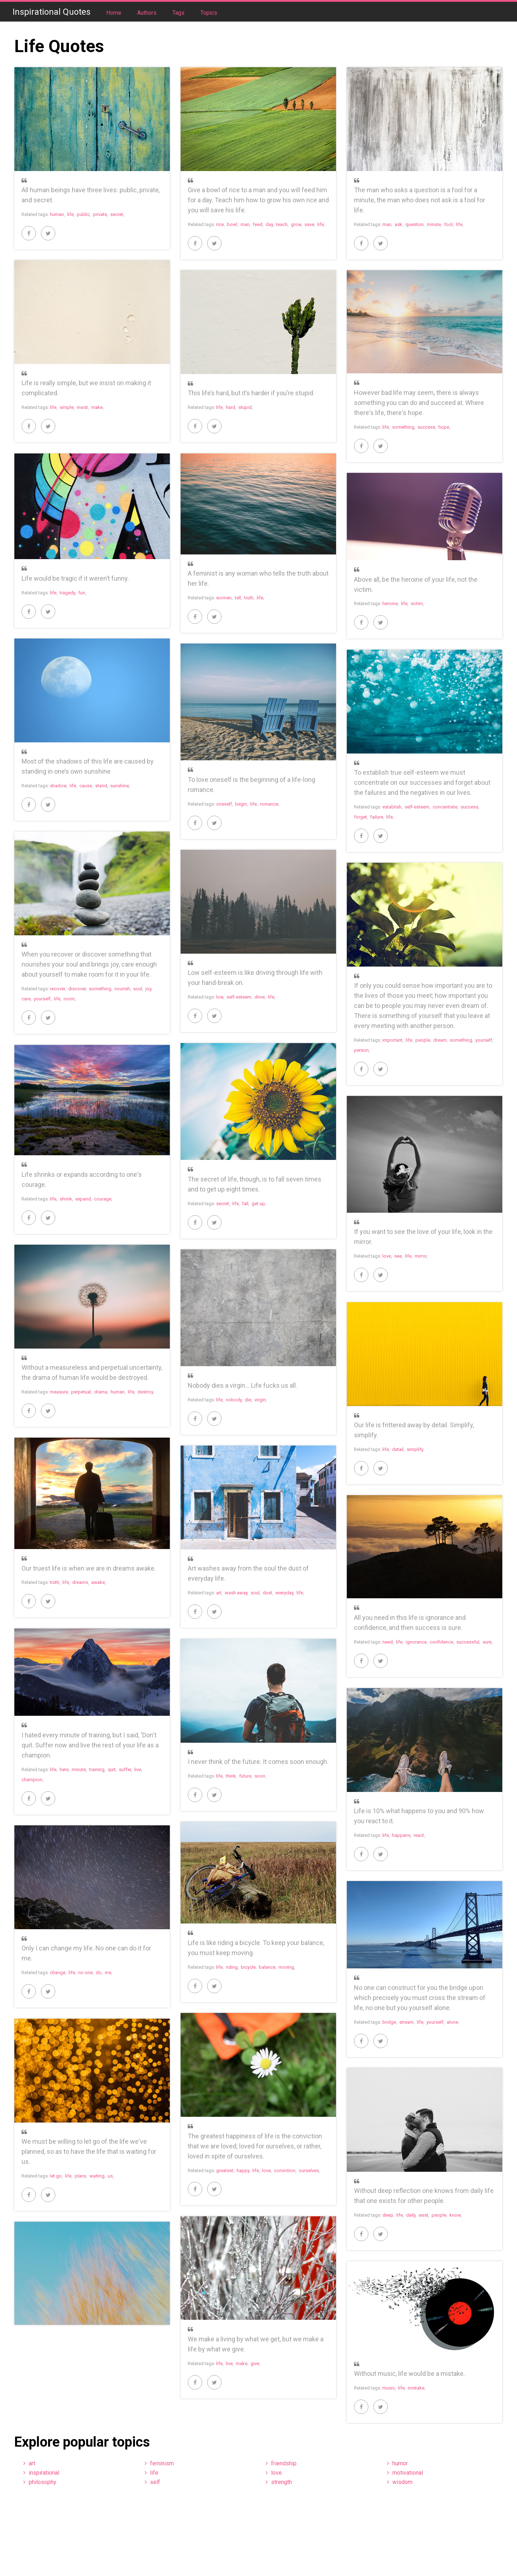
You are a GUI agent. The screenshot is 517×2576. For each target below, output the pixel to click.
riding (232, 1967)
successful (467, 1642)
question (414, 224)
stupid (245, 407)
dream (440, 1040)
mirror (421, 1256)
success (426, 427)
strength (281, 2482)
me (108, 1972)
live (137, 1769)
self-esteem (417, 807)
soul (137, 988)
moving (286, 1967)
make (97, 407)
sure (487, 1642)
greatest (224, 2170)
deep (387, 2215)
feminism (162, 2463)
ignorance (416, 1642)
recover (57, 988)
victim (417, 603)
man (245, 224)
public (83, 214)
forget (360, 817)
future (245, 1776)
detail (398, 1449)
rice (220, 224)
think (231, 1776)
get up (258, 1203)
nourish (122, 988)
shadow (58, 785)
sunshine (119, 785)
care (26, 998)
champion (32, 1779)
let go (56, 2176)
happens (401, 1835)
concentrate (445, 807)
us (110, 2176)
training (96, 1769)
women (224, 597)
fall (245, 1203)
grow (296, 224)
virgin (260, 1399)
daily (410, 2215)
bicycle (248, 1967)
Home (114, 12)
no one (85, 1972)
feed (257, 224)
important (392, 1040)
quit (112, 1769)
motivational (407, 2472)
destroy (145, 1392)
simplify (415, 1449)
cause (85, 785)
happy (243, 2170)
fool (448, 224)
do (99, 1972)
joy (148, 988)
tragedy (67, 592)
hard (230, 407)
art (219, 1592)
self (155, 2482)
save (309, 224)
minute (434, 224)
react (419, 1835)
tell (238, 597)
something (403, 427)
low (219, 997)
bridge (389, 2022)
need (387, 1642)
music (388, 2388)
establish (391, 807)
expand (83, 1199)
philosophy (42, 2482)
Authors (147, 12)
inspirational (44, 2472)
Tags (179, 12)
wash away (236, 1592)
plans (80, 2176)
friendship (284, 2463)
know (455, 2215)
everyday (284, 1592)
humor (400, 2463)
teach (282, 224)
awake (98, 1582)
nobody (234, 1399)
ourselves (309, 2170)
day (269, 224)
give (255, 2363)
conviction (284, 2170)
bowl (232, 224)
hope (443, 427)
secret (116, 214)
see (398, 1256)
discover (77, 988)
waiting (96, 2176)
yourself (42, 998)
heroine (390, 603)
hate (64, 1769)
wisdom (402, 2482)
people (422, 1040)
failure (376, 817)
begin (241, 804)
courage (102, 1199)
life (70, 214)
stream (406, 2022)
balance (267, 1967)
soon (260, 1776)
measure (59, 1392)
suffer (125, 1769)
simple (67, 407)
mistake (416, 2388)
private (100, 214)
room (69, 998)
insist (82, 407)
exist (423, 2215)
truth (248, 597)
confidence (441, 1642)
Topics (208, 12)
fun (81, 592)
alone (452, 2022)
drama (100, 1392)
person (361, 1050)
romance (269, 804)
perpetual (81, 1392)
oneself (224, 804)
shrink (66, 1199)
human (57, 214)
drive (260, 997)
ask (398, 224)
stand (101, 785)
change (57, 1972)
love (386, 1256)
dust (267, 1592)
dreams (80, 1582)
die (248, 1399)
